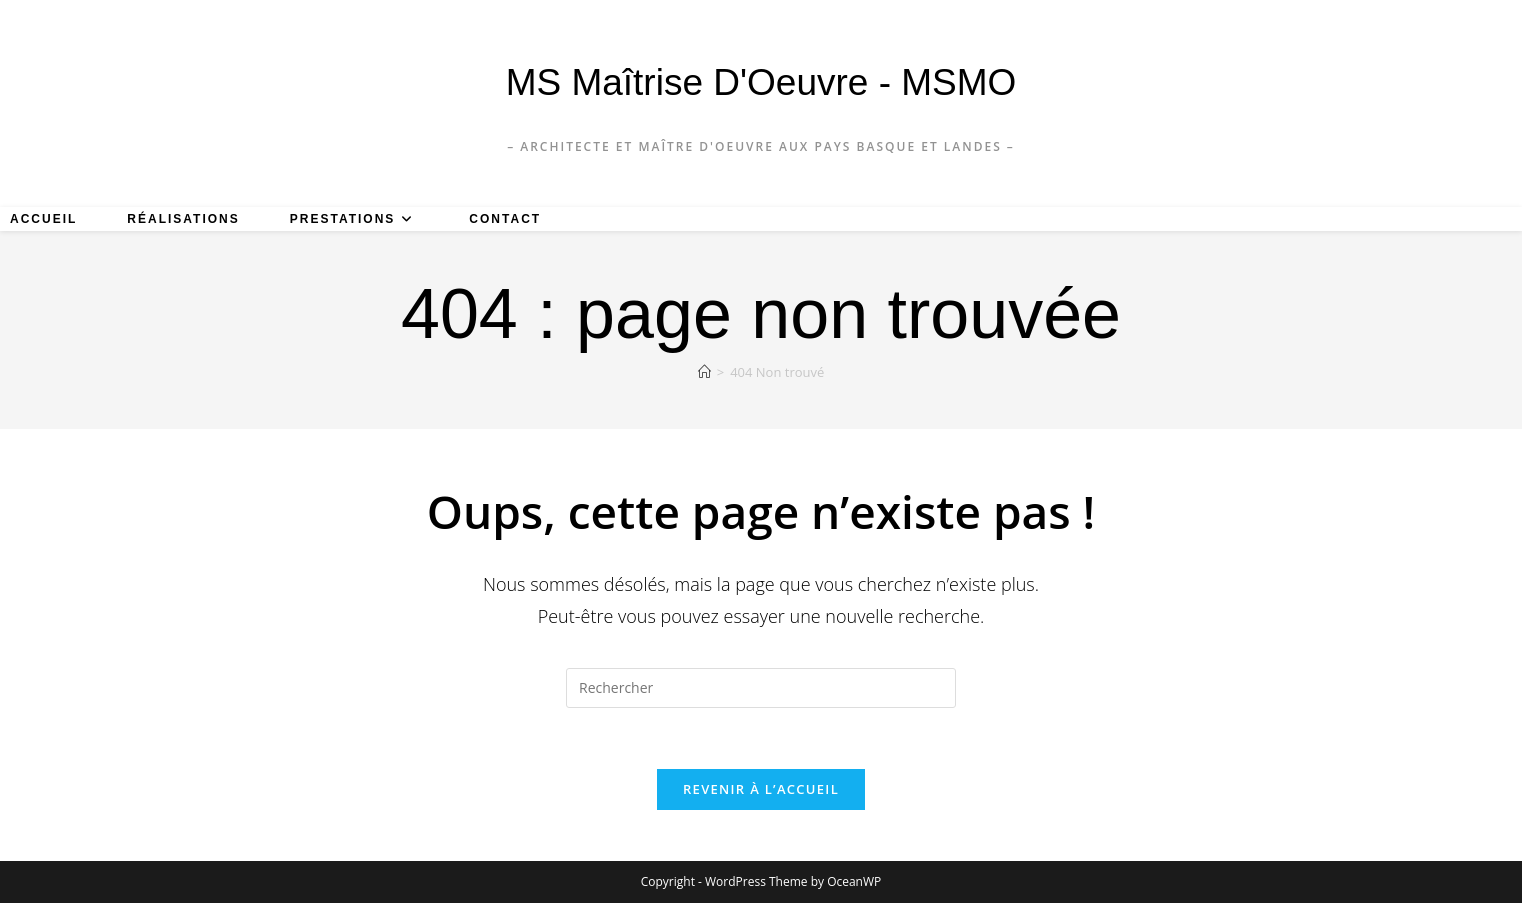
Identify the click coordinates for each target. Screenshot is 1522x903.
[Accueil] (704, 372)
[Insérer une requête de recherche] (761, 688)
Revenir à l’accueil (761, 789)
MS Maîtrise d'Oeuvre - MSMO (761, 82)
